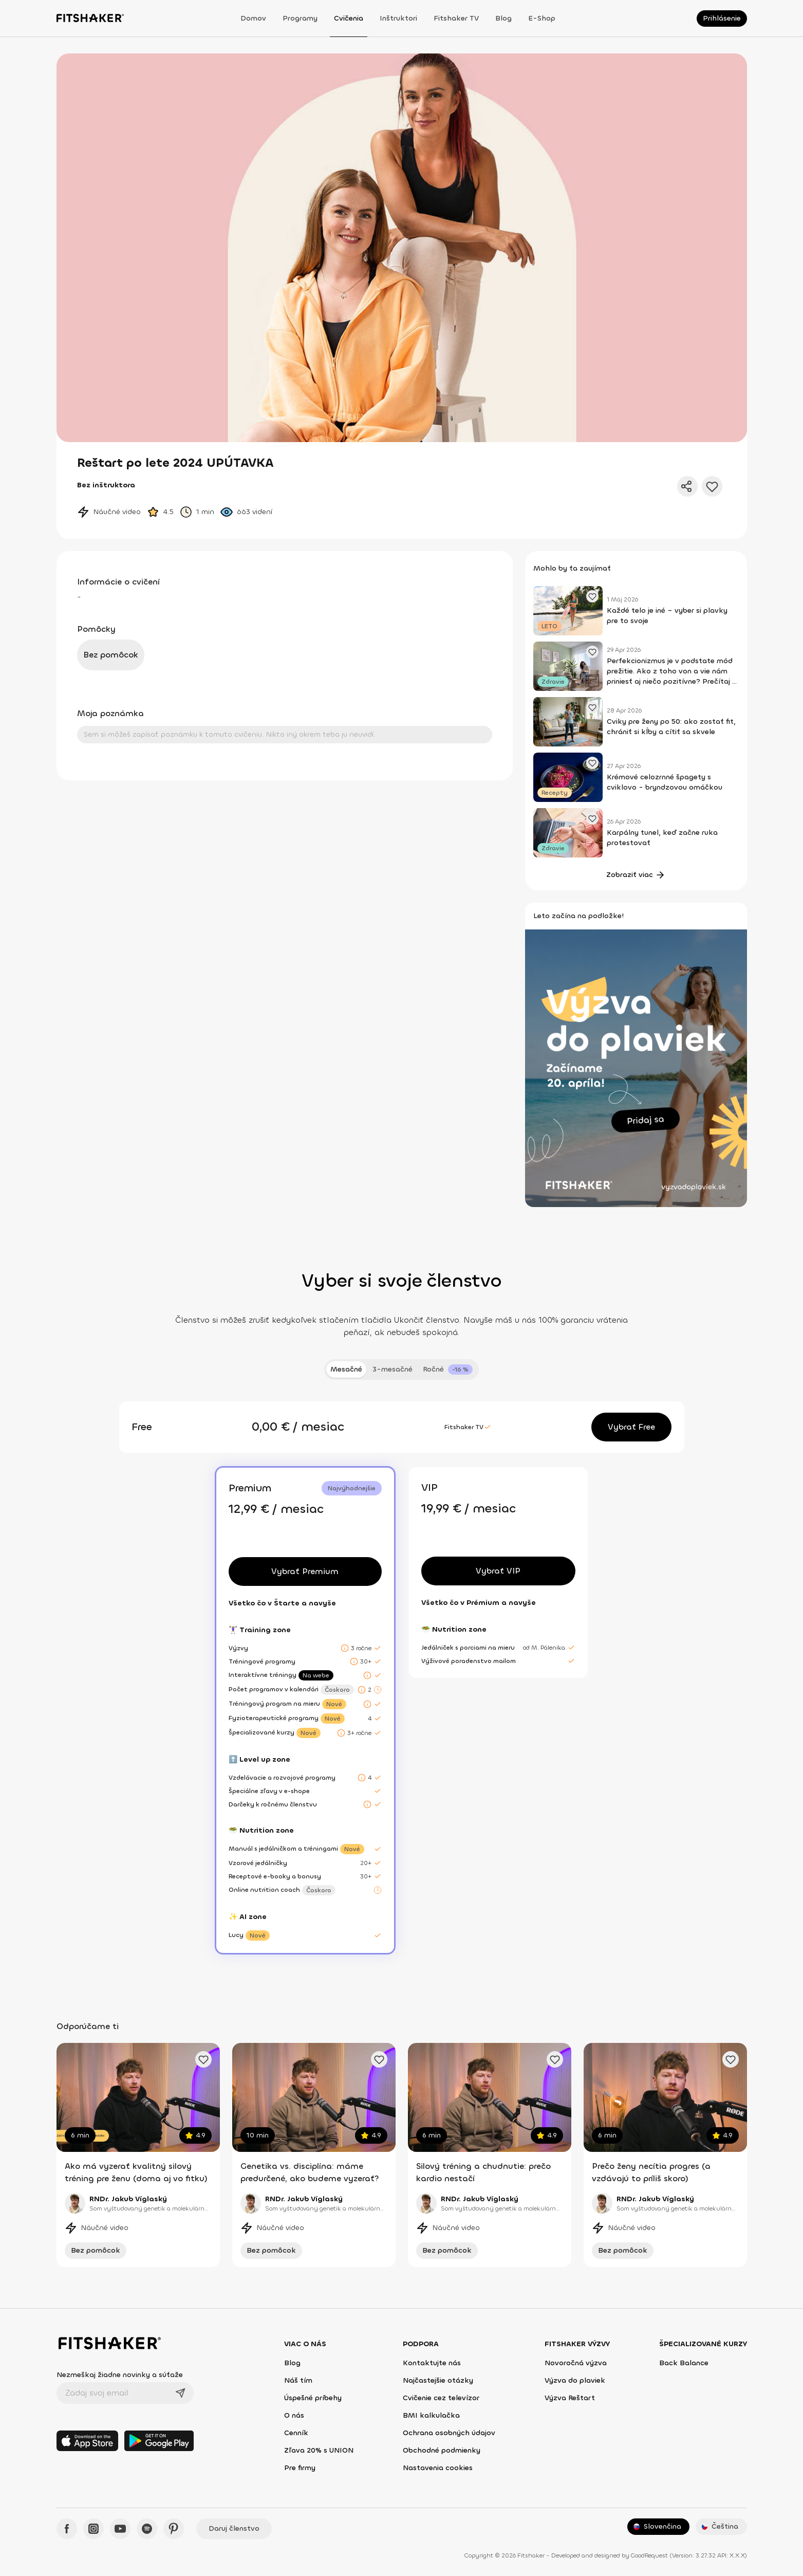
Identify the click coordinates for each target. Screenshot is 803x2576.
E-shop (541, 18)
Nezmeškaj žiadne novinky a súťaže (120, 2375)
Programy (300, 18)
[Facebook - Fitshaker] (67, 2528)
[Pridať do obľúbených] (712, 486)
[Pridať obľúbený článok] (592, 596)
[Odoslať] (180, 2393)
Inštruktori (398, 18)
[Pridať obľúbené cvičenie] (203, 2059)
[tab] (448, 1369)
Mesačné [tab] (346, 1369)
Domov (253, 18)
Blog (503, 18)
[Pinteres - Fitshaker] (173, 2528)
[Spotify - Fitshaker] (147, 2528)
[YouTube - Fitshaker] (120, 2528)
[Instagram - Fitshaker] (93, 2528)
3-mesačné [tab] (392, 1369)
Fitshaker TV (456, 18)
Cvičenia (348, 18)
